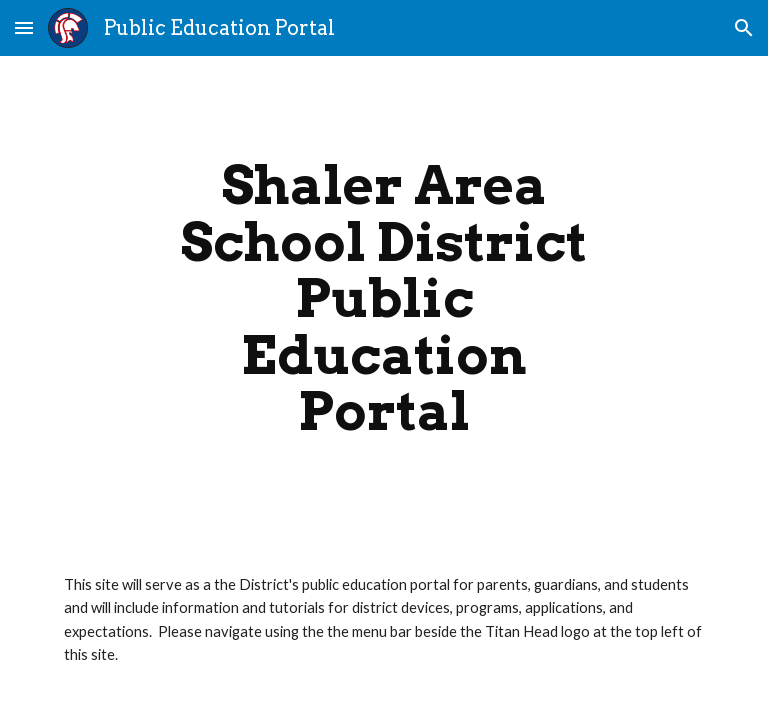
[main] (383, 298)
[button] (24, 27)
